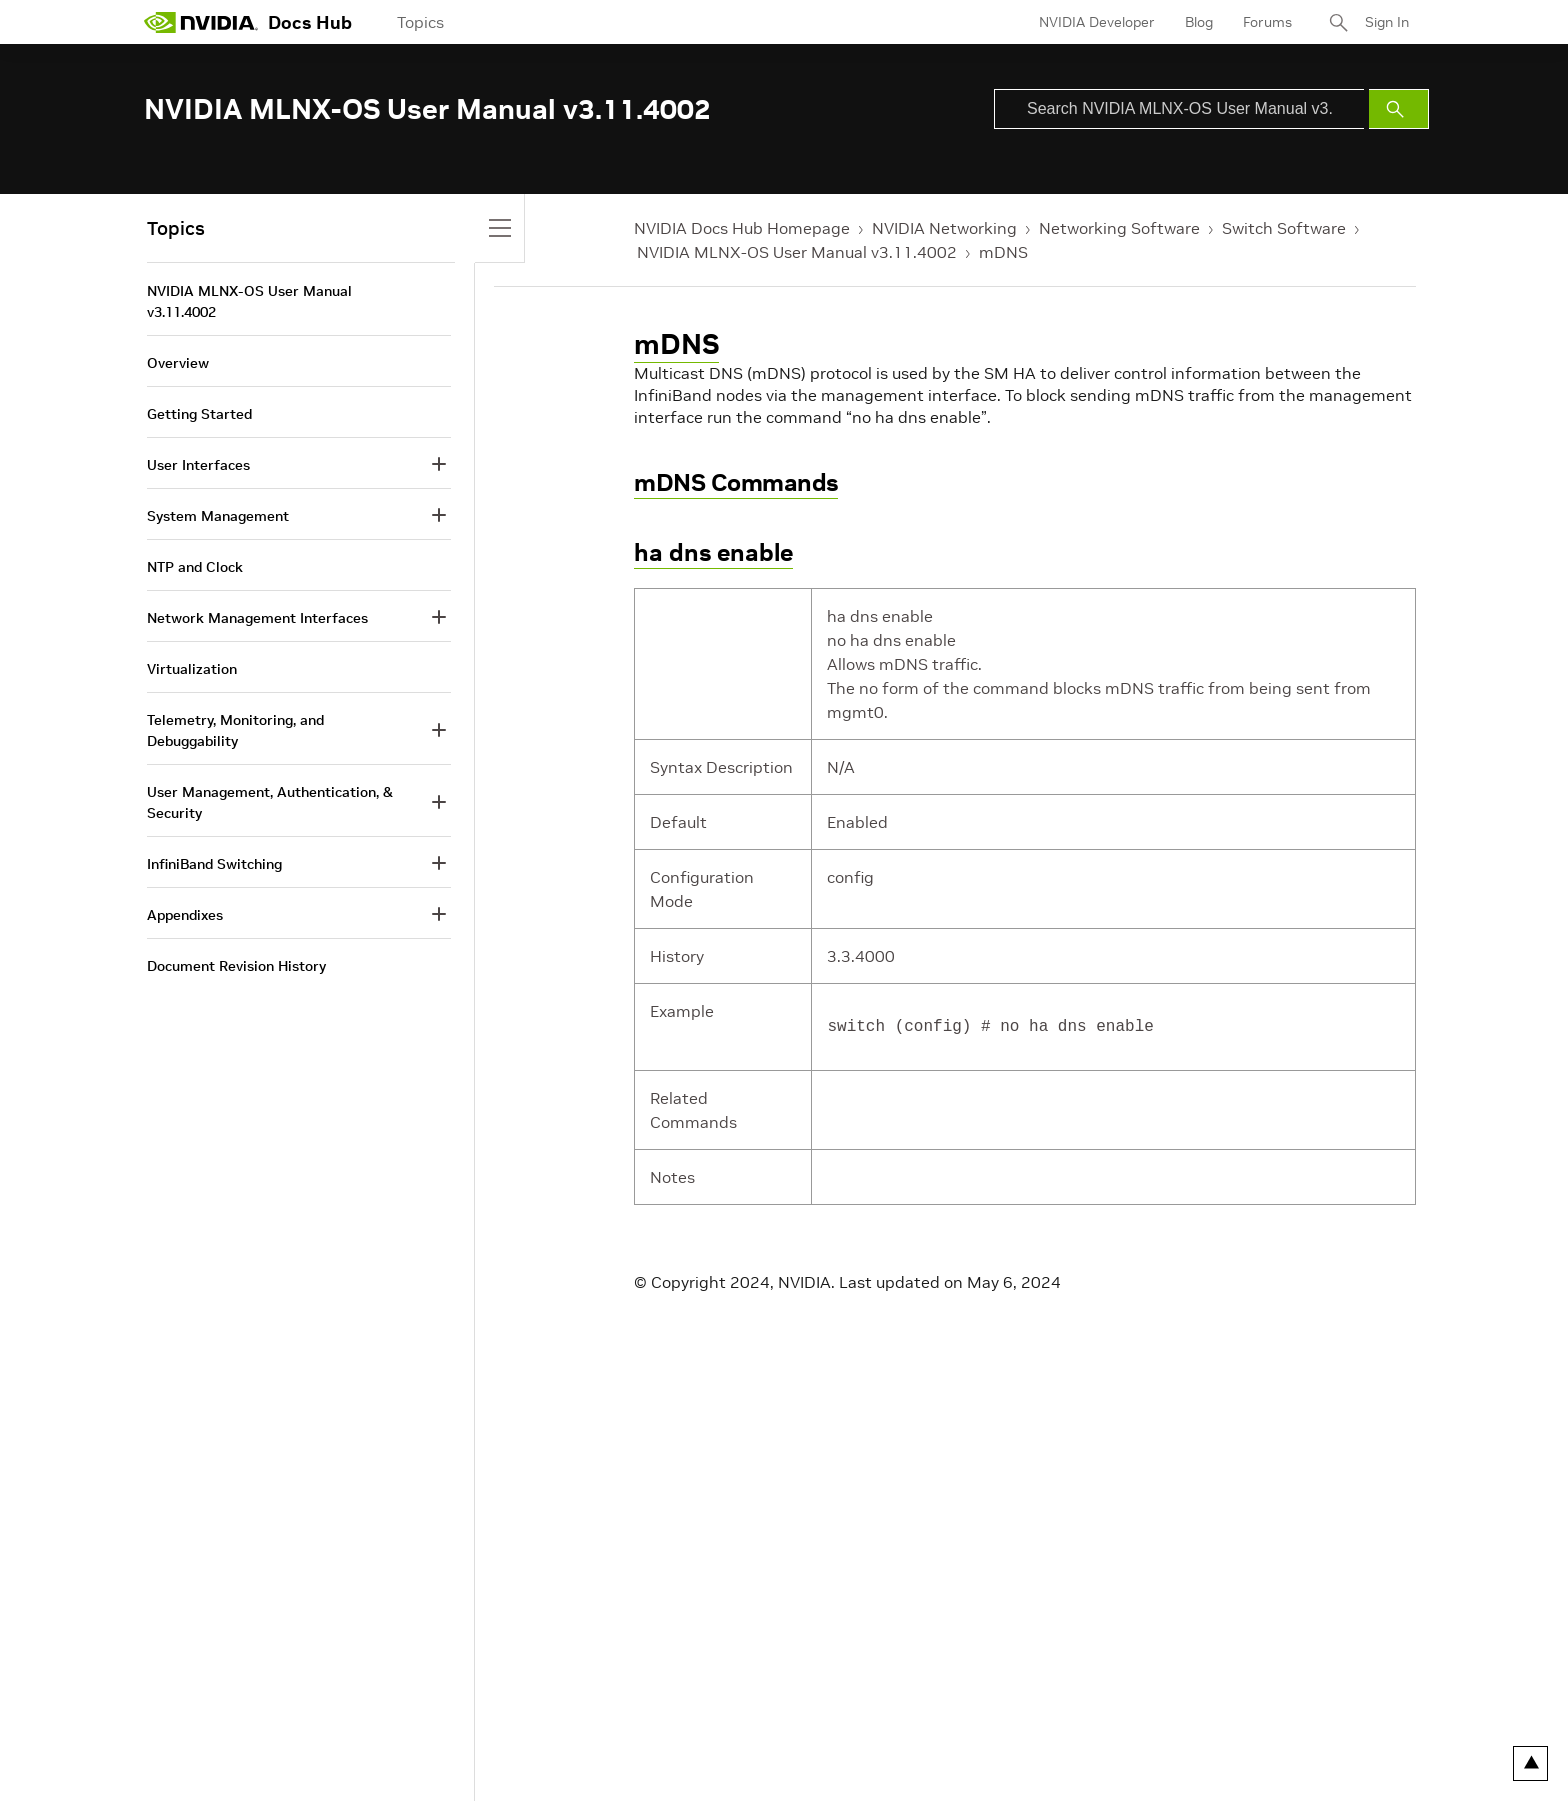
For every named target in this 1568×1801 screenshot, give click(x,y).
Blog (1199, 22)
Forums (1267, 22)
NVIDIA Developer (1097, 22)
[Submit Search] (1399, 109)
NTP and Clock (195, 567)
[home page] (201, 22)
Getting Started (199, 414)
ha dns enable (713, 552)
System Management (218, 516)
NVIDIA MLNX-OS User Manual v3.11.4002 (797, 252)
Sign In (1387, 22)
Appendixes (185, 915)
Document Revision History (236, 966)
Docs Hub (310, 22)
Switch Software (1284, 228)
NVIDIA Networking (944, 228)
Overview (178, 363)
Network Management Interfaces (257, 618)
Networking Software (1119, 228)
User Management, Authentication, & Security (270, 802)
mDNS (1003, 252)
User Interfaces (198, 465)
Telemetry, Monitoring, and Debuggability (235, 730)
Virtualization (192, 669)
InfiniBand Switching (214, 864)
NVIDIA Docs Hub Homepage (742, 228)
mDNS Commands (736, 482)
